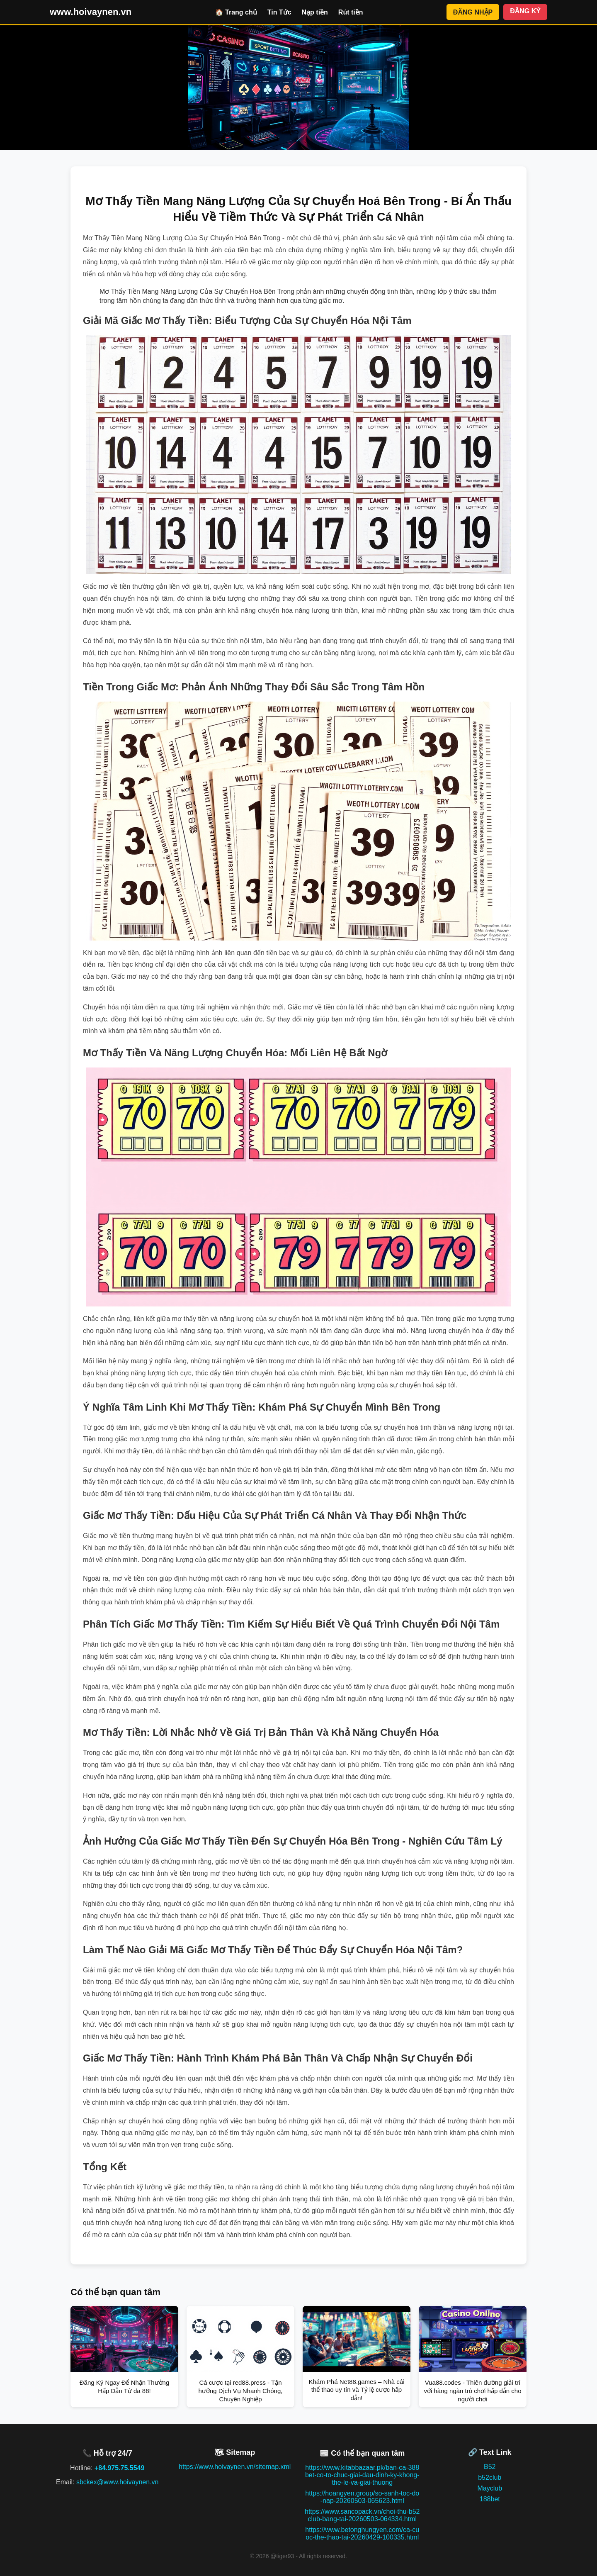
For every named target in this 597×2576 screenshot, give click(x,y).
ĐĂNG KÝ (525, 11)
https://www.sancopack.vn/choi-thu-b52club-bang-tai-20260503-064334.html (362, 2515)
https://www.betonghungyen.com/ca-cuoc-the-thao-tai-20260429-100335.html (362, 2533)
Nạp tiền (315, 12)
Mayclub (489, 2488)
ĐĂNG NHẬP (473, 12)
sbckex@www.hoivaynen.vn (117, 2482)
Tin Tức (279, 12)
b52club (489, 2477)
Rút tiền (350, 12)
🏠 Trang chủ (236, 12)
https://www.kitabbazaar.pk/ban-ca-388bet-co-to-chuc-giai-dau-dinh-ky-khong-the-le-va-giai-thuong (362, 2475)
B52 (489, 2466)
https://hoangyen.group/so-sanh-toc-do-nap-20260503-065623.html (362, 2497)
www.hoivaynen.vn (90, 12)
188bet (490, 2499)
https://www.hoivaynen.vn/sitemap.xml (235, 2466)
